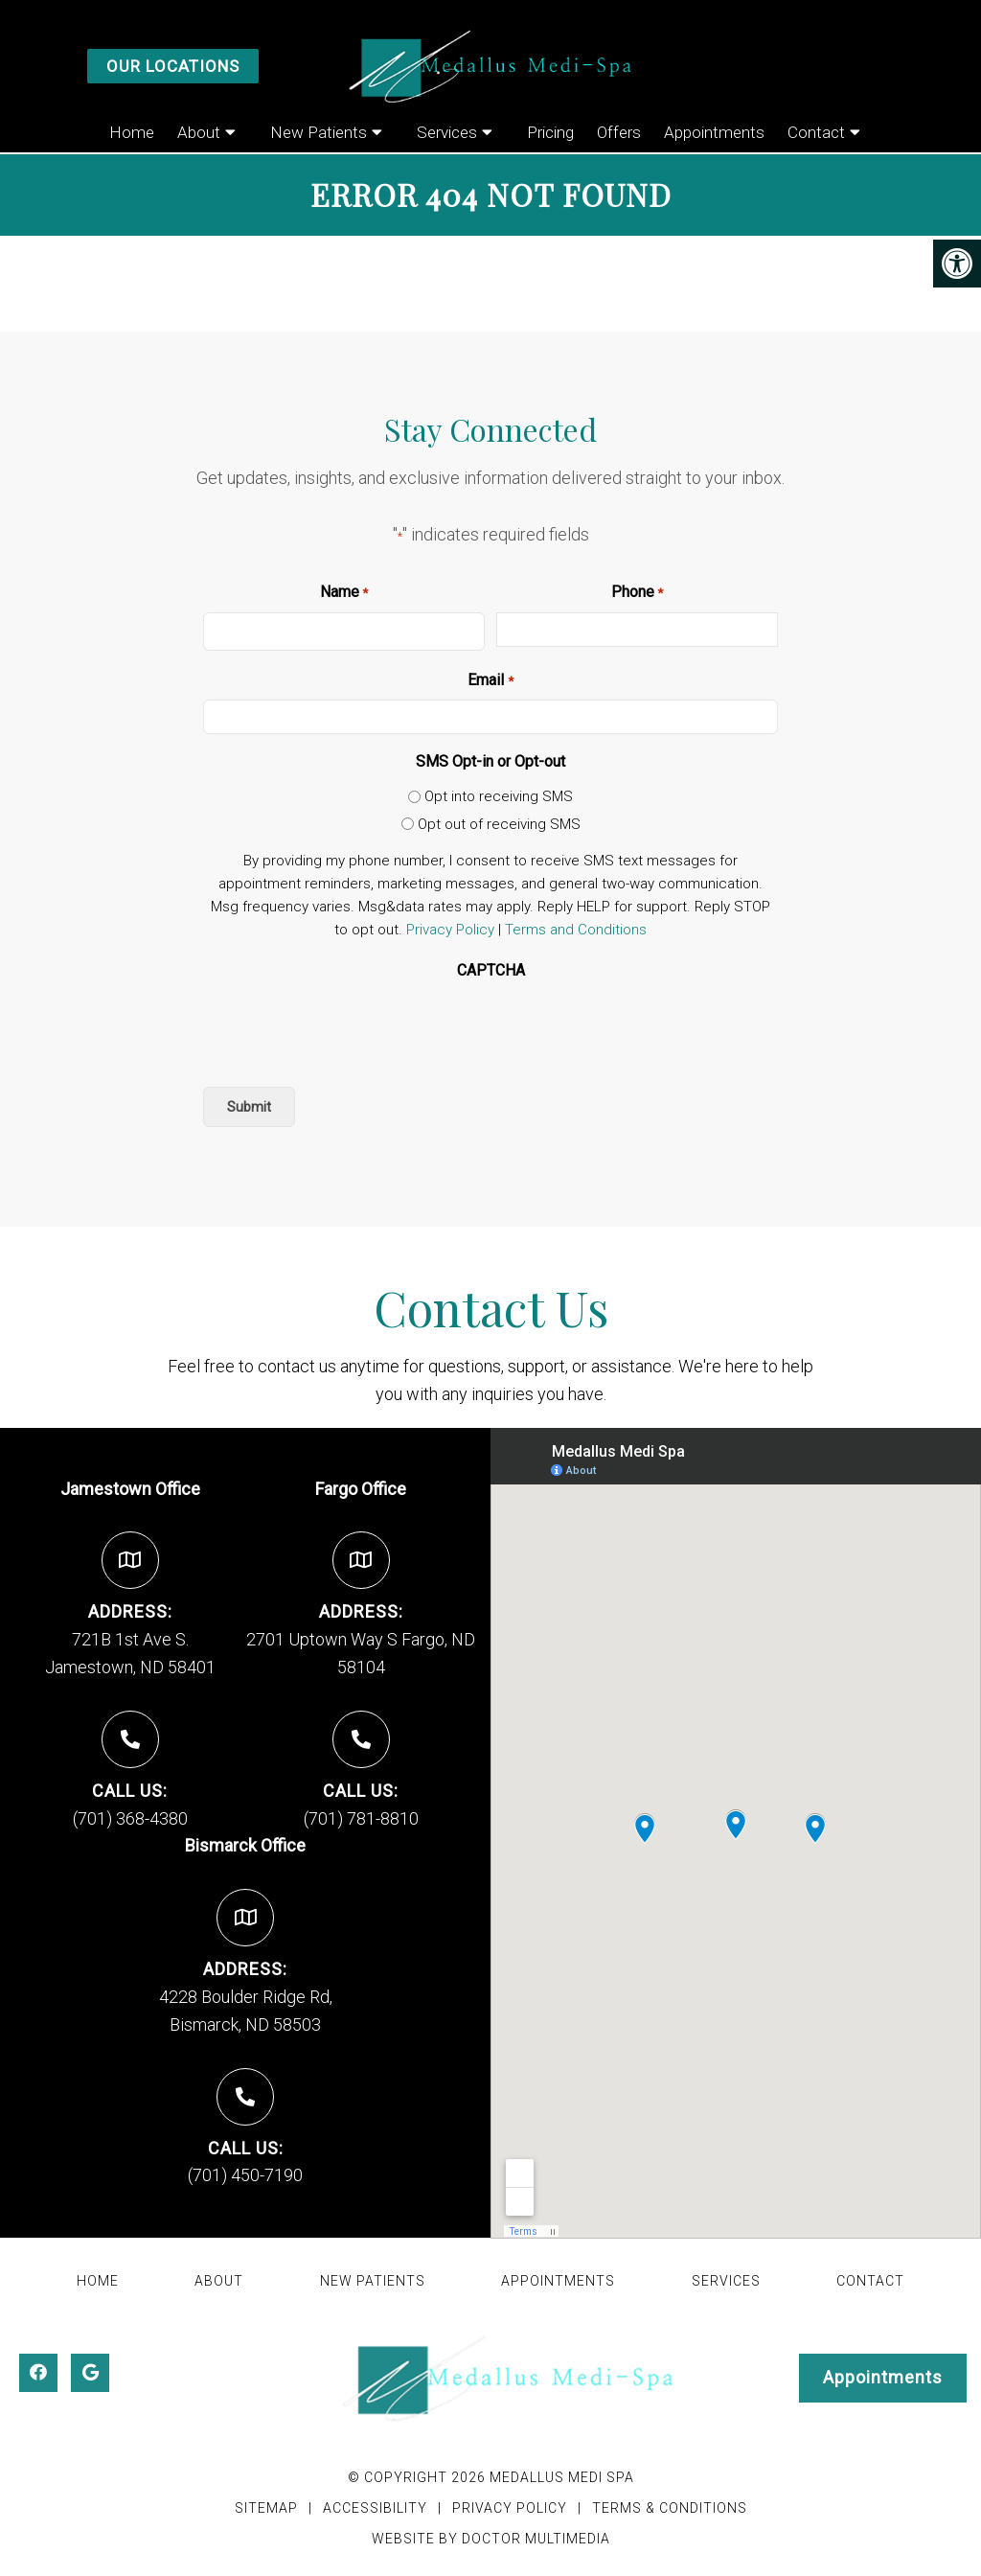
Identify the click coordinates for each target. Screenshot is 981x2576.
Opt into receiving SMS (498, 796)
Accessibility (375, 2508)
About (198, 132)
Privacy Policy (450, 929)
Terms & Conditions (669, 2508)
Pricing (550, 132)
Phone (637, 593)
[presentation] (348, 1028)
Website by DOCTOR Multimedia (491, 2538)
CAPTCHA (491, 970)
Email (490, 681)
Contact (816, 132)
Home (131, 132)
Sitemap (266, 2508)
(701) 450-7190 (245, 2175)
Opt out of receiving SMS (499, 824)
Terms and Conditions (576, 929)
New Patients (318, 132)
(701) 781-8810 (361, 1818)
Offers (619, 132)
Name (344, 593)
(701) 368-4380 (130, 1818)
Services (447, 132)
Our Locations (173, 66)
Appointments (714, 132)
